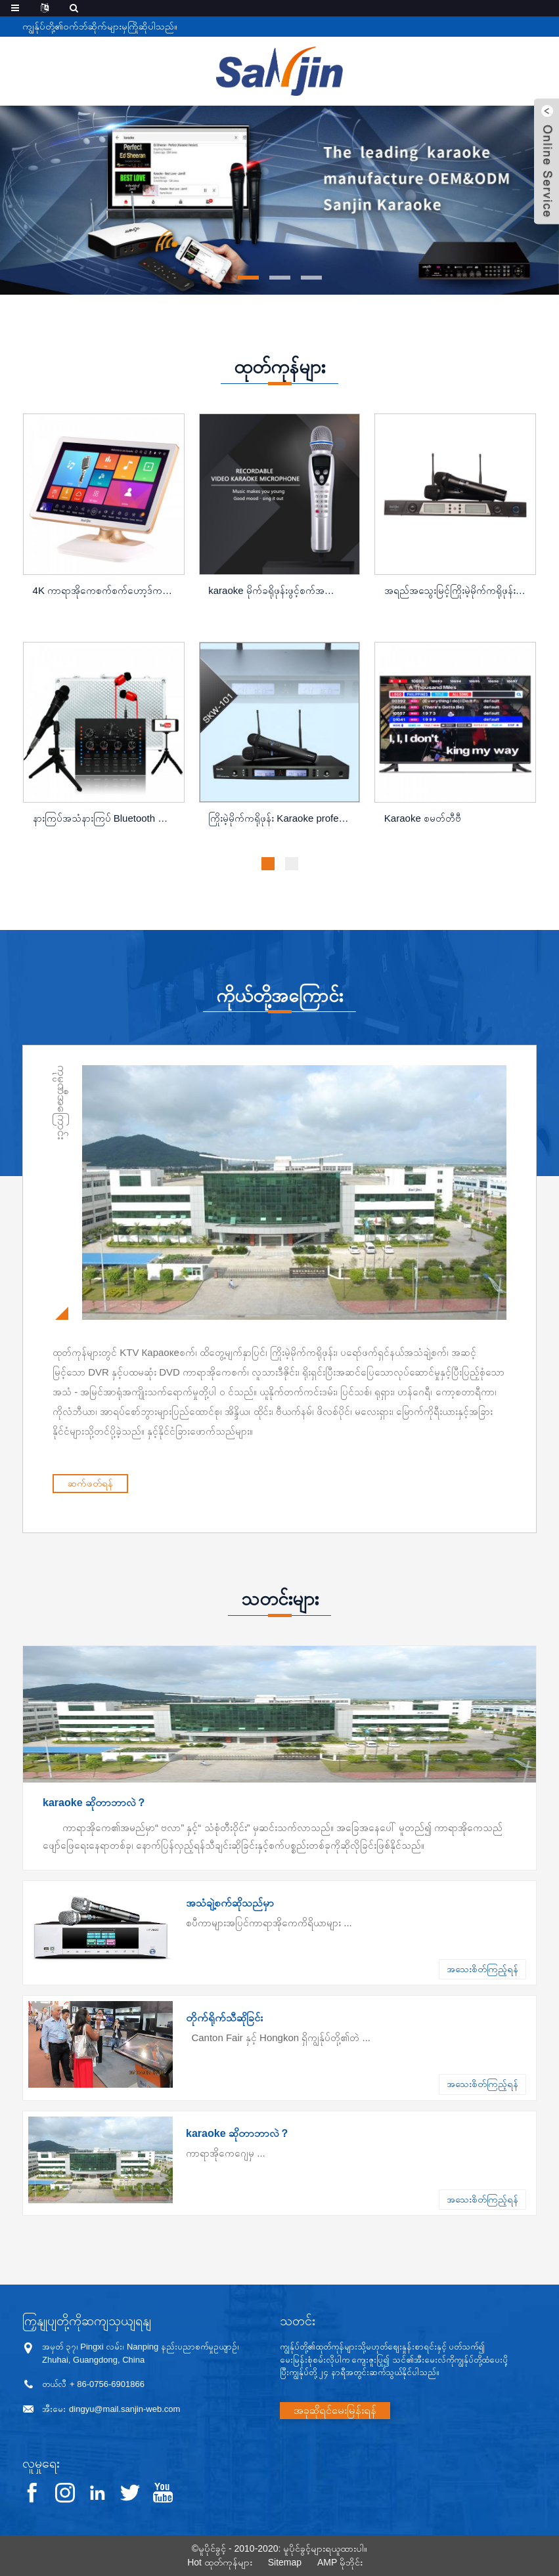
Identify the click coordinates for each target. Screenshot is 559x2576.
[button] (248, 277)
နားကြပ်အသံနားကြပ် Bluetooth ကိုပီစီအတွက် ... (105, 818)
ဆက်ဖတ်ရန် (227, 1483)
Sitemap (285, 2562)
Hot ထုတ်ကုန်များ (219, 2562)
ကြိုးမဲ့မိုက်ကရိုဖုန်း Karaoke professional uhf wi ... (280, 818)
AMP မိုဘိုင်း (340, 2562)
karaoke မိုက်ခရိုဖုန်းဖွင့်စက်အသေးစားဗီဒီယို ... (280, 590)
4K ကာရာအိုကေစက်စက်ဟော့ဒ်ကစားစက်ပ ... (105, 590)
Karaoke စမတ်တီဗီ (422, 818)
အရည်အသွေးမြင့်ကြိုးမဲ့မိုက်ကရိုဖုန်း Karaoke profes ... (456, 590)
